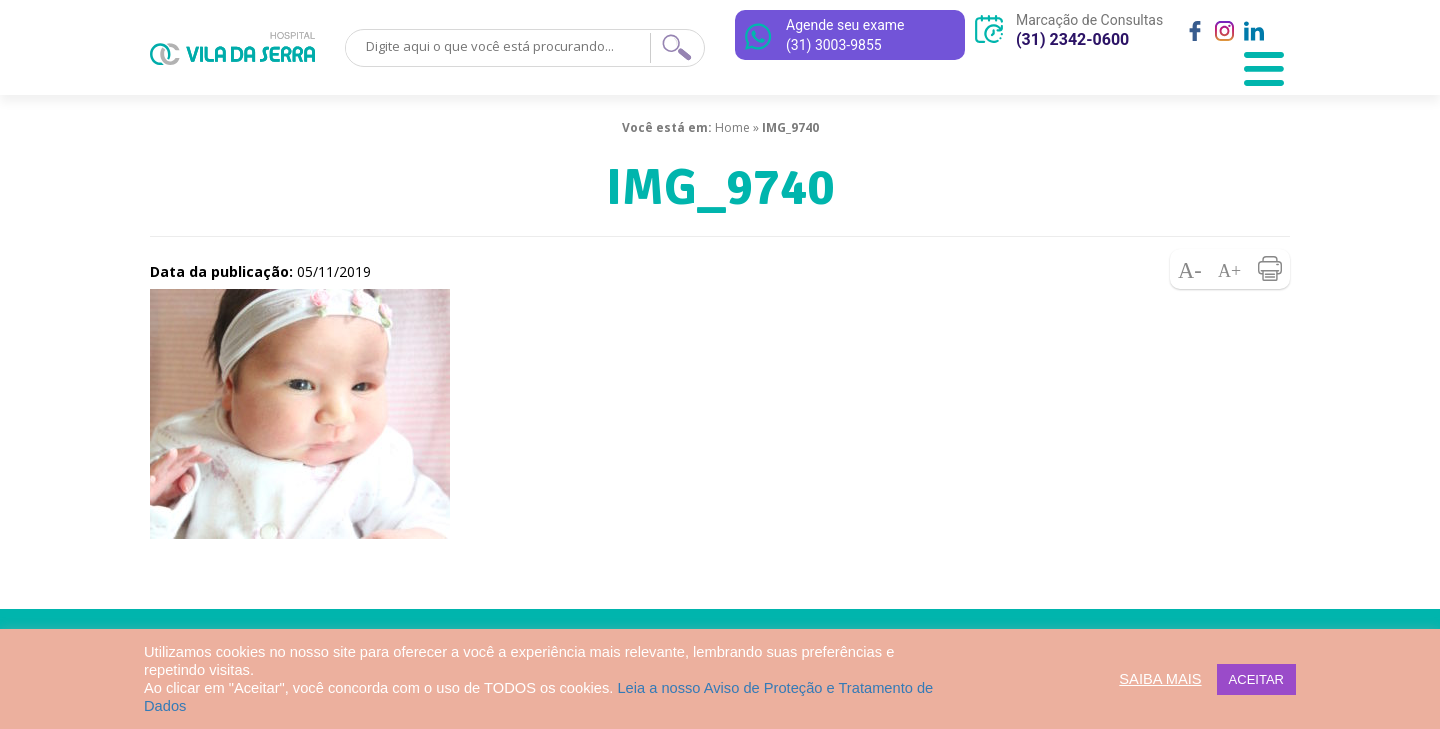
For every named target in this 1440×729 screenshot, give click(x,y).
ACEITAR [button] (1256, 679)
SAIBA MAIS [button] (1160, 679)
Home (732, 127)
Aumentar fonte (1230, 269)
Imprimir (1270, 269)
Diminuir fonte (1190, 269)
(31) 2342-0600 (1072, 39)
